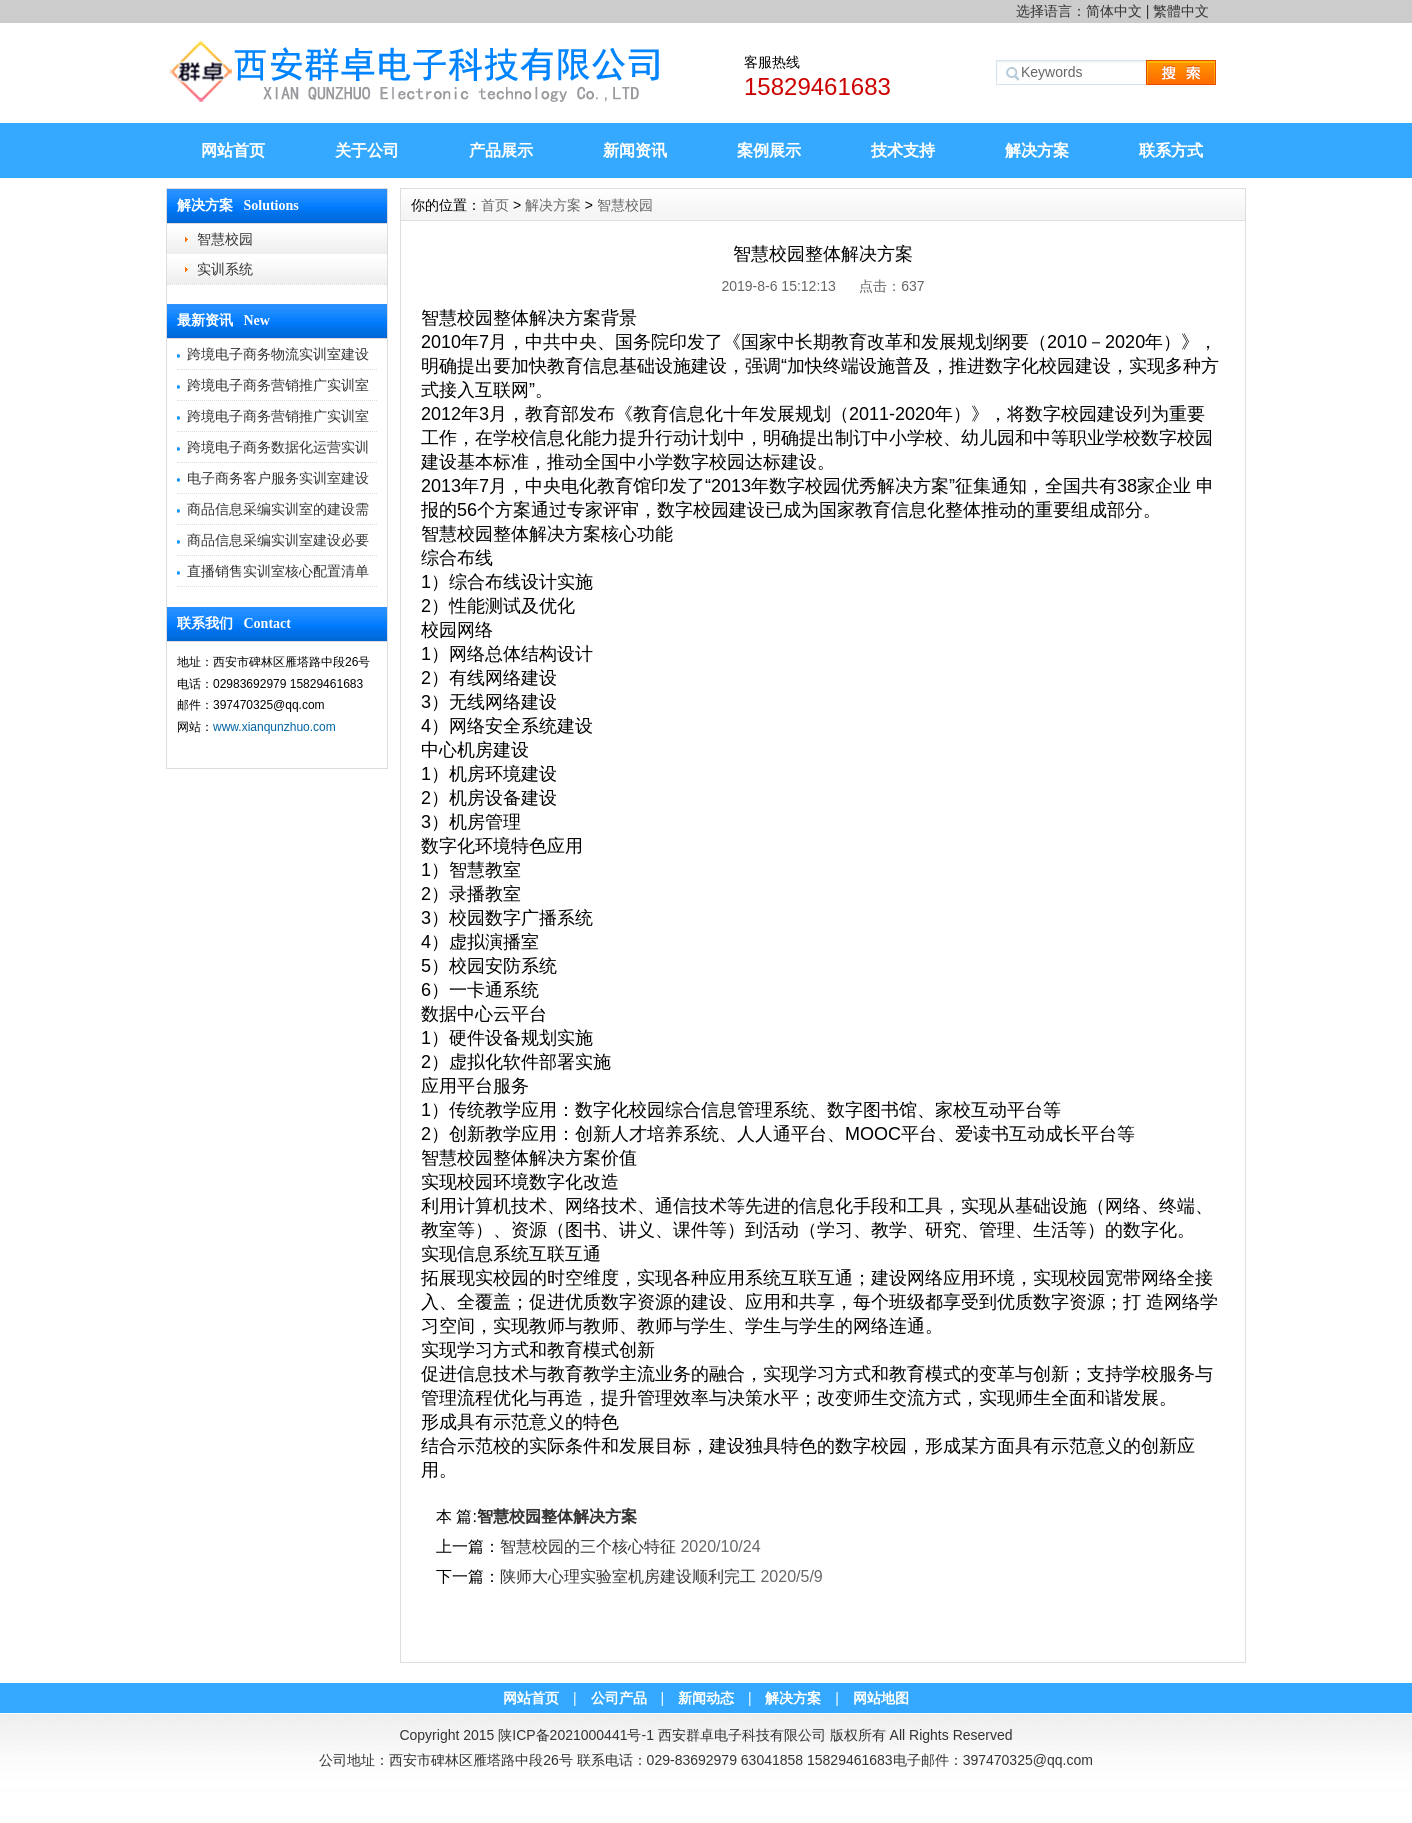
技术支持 (903, 150)
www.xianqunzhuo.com (274, 727)
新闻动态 (706, 1698)
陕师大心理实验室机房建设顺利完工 (628, 1576)
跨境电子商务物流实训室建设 (278, 354)
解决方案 (1037, 150)
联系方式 (1171, 150)
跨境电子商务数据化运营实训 (278, 447)
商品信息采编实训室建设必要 (278, 540)
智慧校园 (225, 239)
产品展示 (501, 150)
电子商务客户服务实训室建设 (278, 478)
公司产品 (619, 1698)
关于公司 (367, 150)
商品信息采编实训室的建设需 (278, 509)
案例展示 (769, 150)
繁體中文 (1181, 11)
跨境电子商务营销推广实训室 (278, 385)
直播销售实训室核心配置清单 (278, 571)
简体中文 (1114, 11)
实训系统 (225, 269)
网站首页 (233, 150)
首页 (495, 205)
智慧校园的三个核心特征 (588, 1546)
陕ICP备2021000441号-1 (576, 1735)
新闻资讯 (635, 150)
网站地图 (881, 1698)
